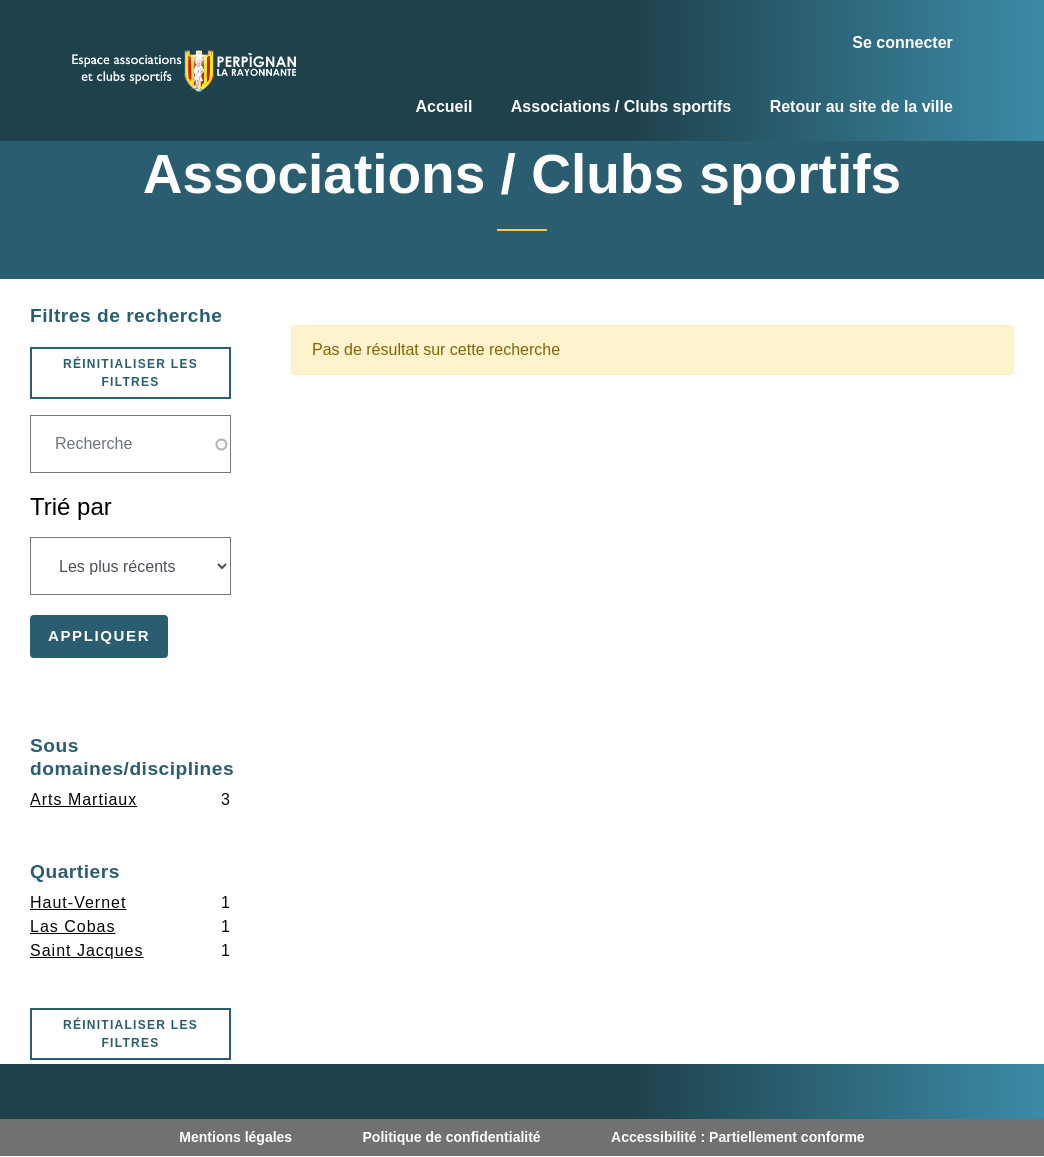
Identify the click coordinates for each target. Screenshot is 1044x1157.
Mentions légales (235, 1137)
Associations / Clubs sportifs (621, 106)
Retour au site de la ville (861, 106)
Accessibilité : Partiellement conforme (738, 1137)
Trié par (71, 506)
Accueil (443, 106)
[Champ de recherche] (130, 444)
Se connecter (902, 42)
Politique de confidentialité (452, 1137)
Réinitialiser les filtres (130, 373)
